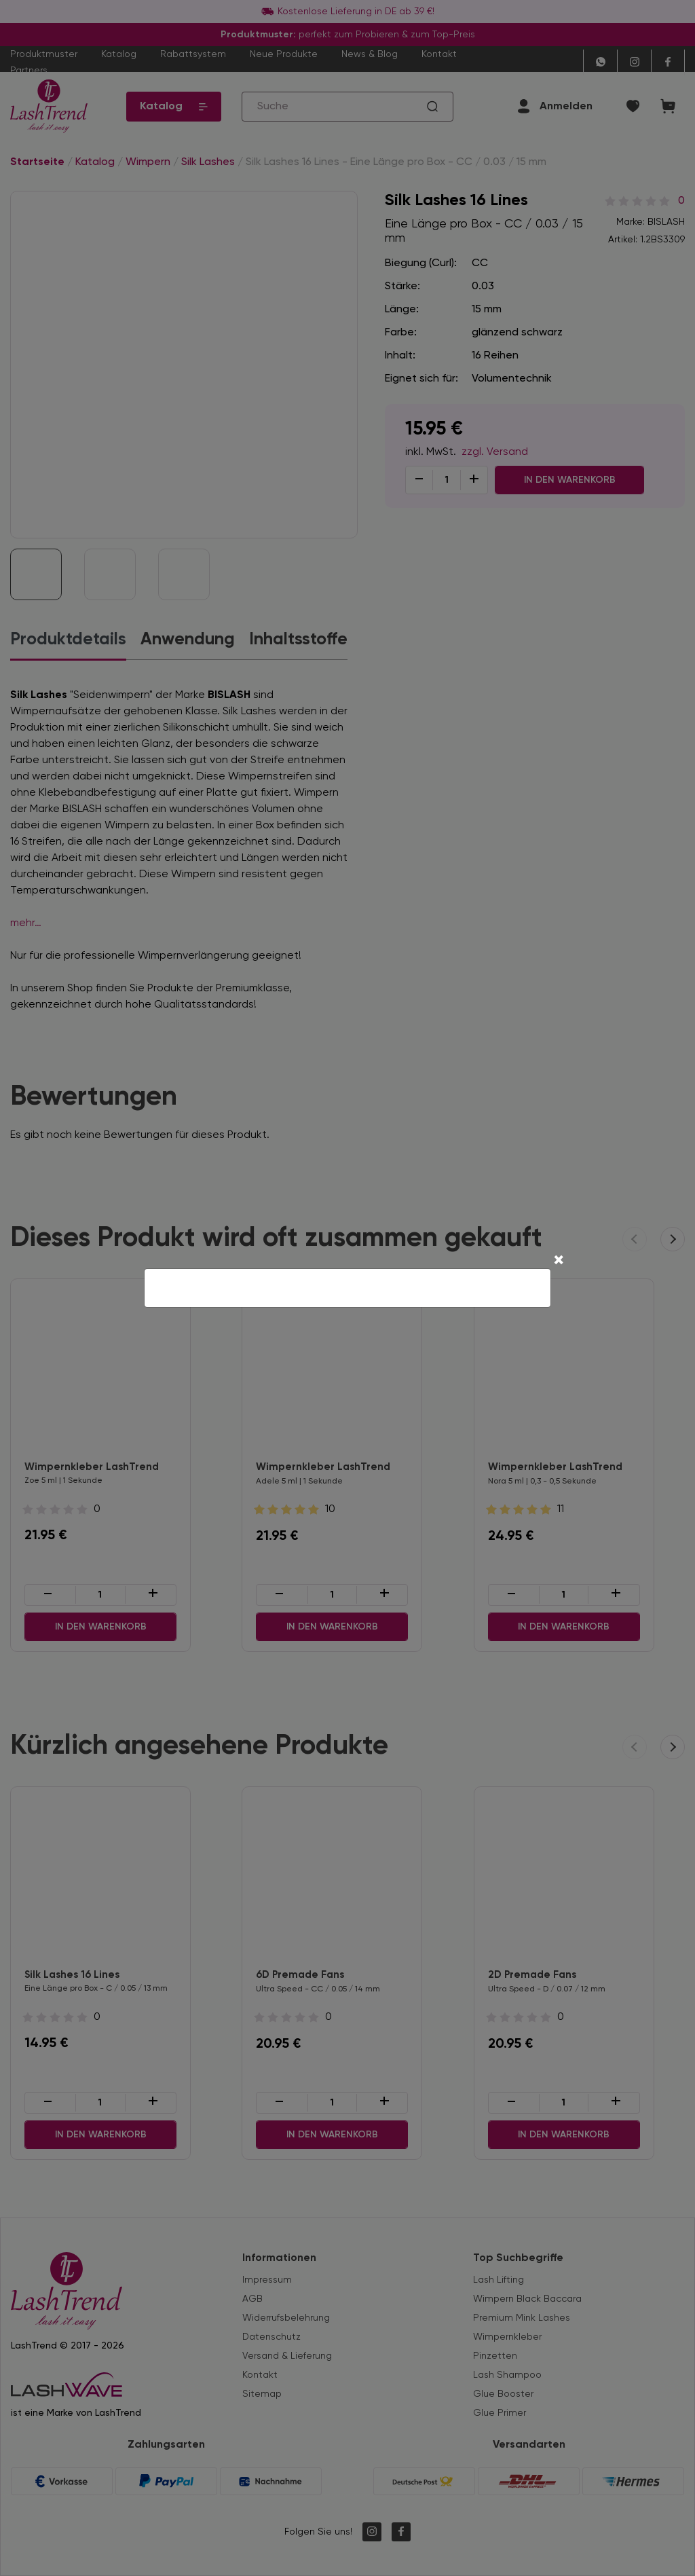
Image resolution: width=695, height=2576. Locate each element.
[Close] (558, 1261)
